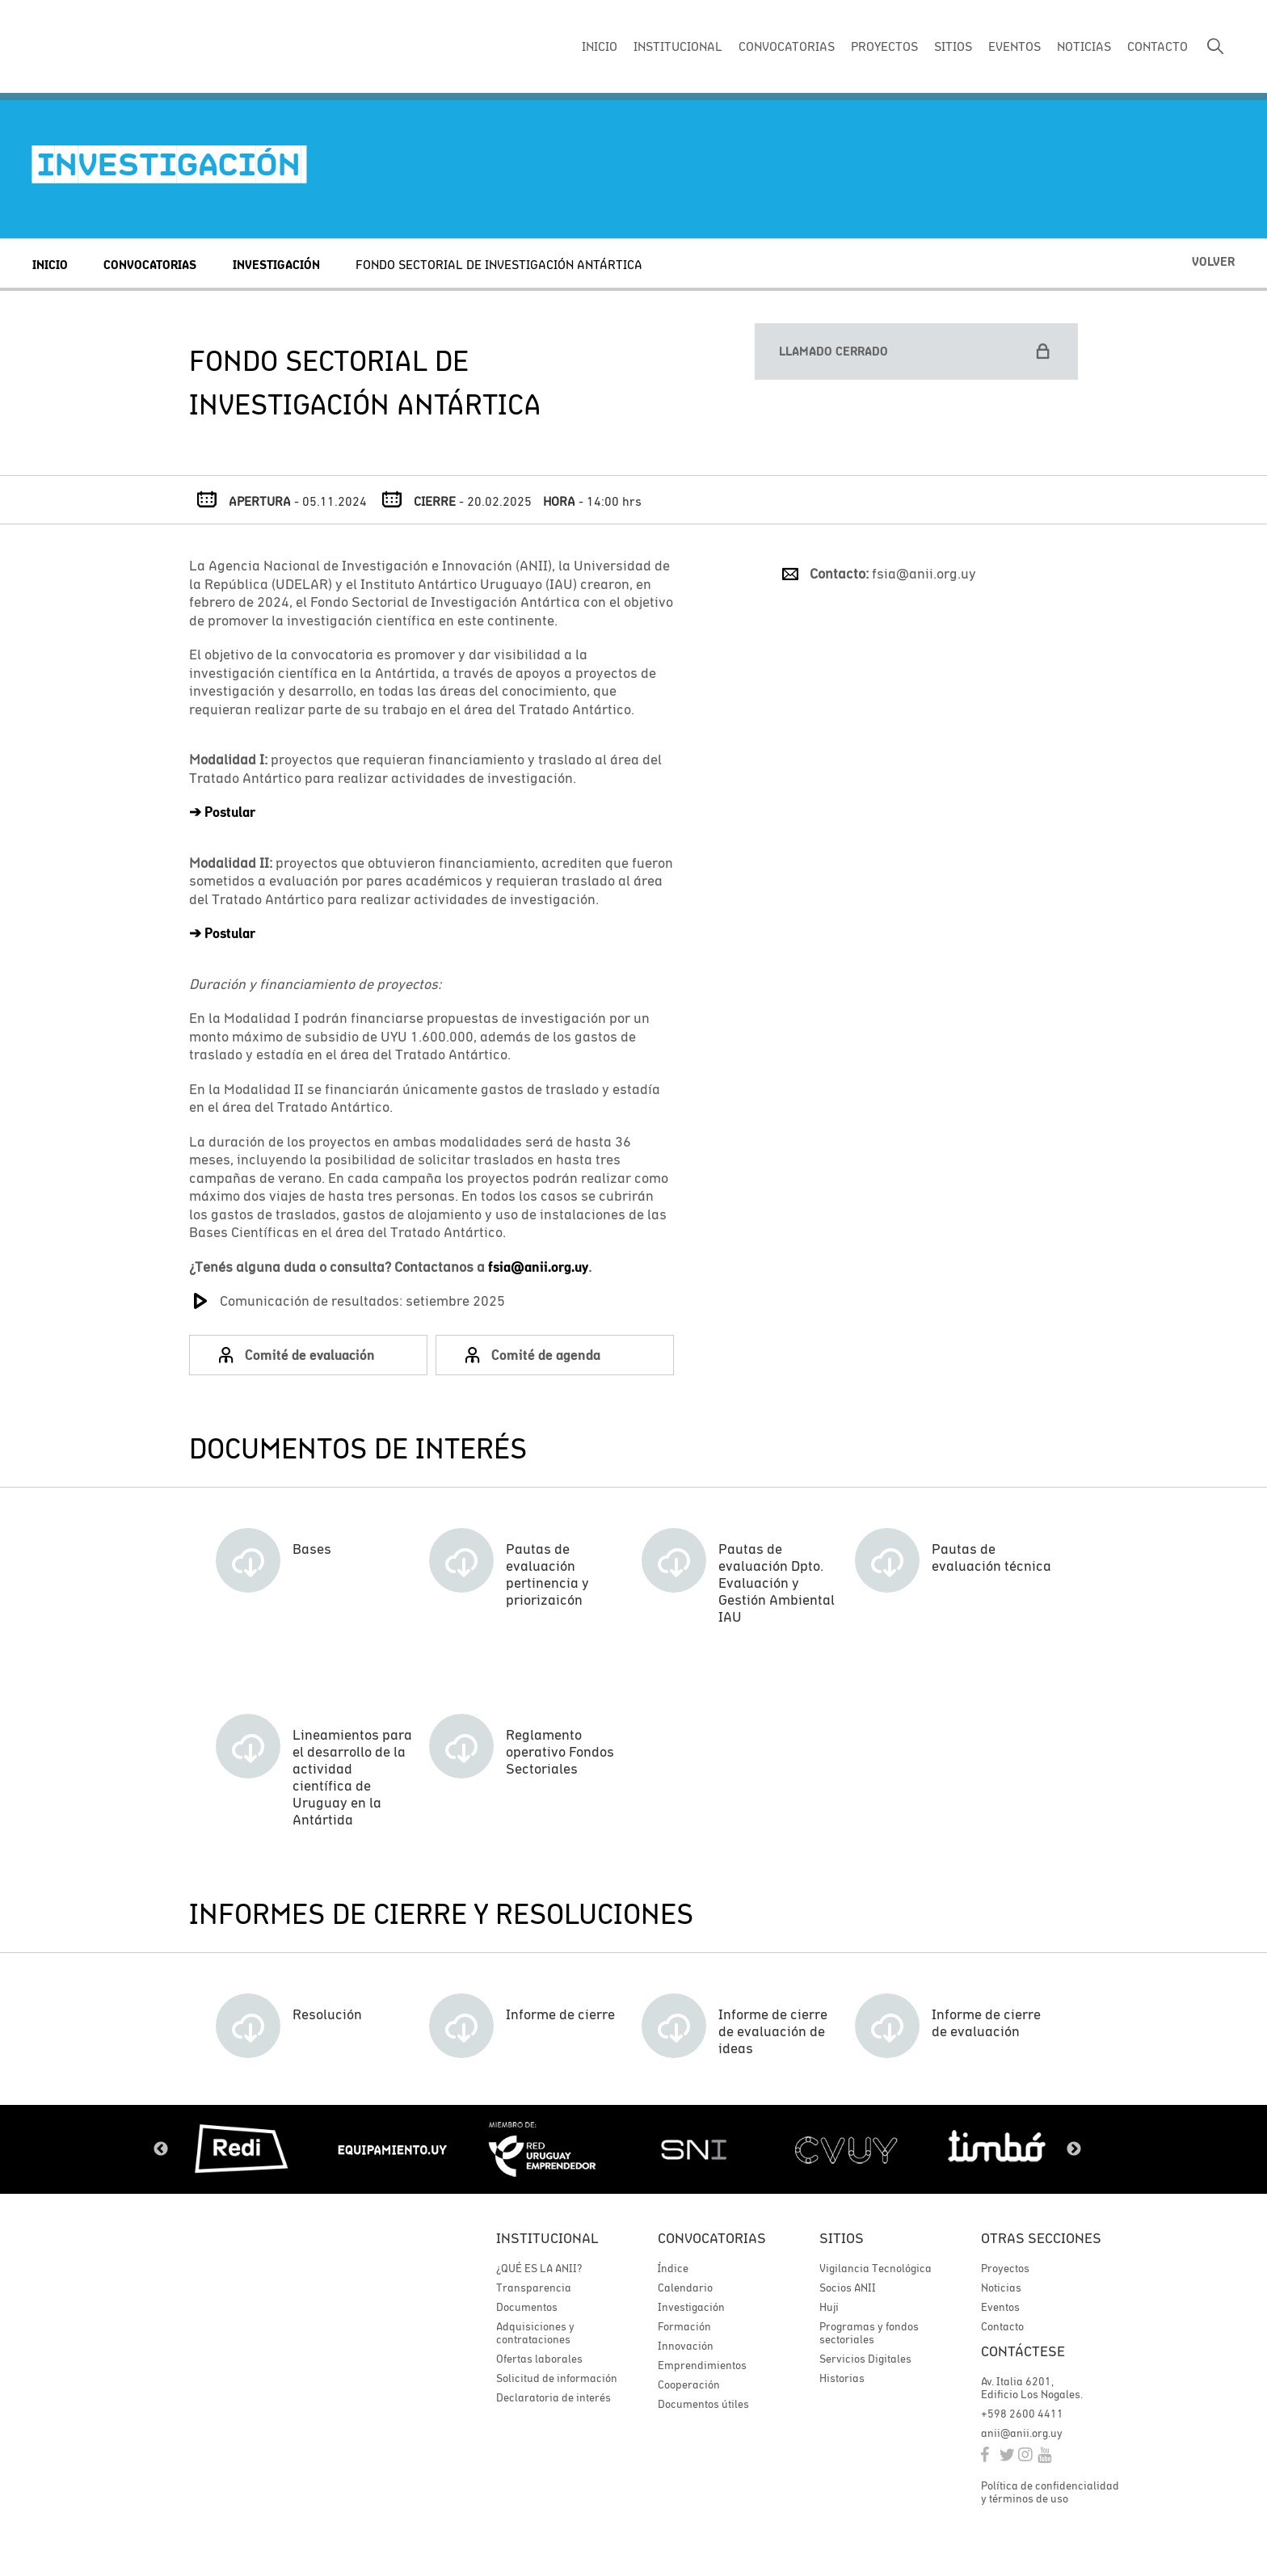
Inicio (50, 264)
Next (1074, 2149)
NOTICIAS (1084, 46)
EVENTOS (1014, 46)
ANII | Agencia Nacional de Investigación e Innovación (141, 47)
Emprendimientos (702, 2365)
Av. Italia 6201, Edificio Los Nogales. (1032, 2388)
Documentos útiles (703, 2403)
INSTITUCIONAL (678, 46)
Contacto (1002, 2326)
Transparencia (533, 2287)
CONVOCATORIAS (787, 46)
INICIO (599, 46)
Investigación (276, 264)
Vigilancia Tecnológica (875, 2268)
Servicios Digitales (865, 2358)
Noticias (1001, 2287)
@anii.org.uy (549, 1267)
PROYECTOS (884, 46)
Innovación (685, 2345)
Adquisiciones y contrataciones (535, 2333)
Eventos (1000, 2306)
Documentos (527, 2306)
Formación (684, 2326)
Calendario (685, 2287)
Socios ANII (847, 2287)
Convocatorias (149, 264)
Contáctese (1023, 2350)
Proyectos (1005, 2268)
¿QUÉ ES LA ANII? (539, 2268)
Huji (829, 2306)
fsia (499, 1267)
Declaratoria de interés (553, 2397)
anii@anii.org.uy (1022, 2433)
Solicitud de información (556, 2378)
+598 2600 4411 (1022, 2413)
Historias (842, 2378)
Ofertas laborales (539, 2358)
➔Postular (222, 812)
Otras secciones (1041, 2237)
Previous (161, 2149)
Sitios (841, 2237)
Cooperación (689, 2384)
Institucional (547, 2237)
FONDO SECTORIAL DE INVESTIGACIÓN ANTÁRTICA (499, 264)
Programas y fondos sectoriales (869, 2333)
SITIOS (953, 46)
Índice (673, 2268)
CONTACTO (1157, 46)
